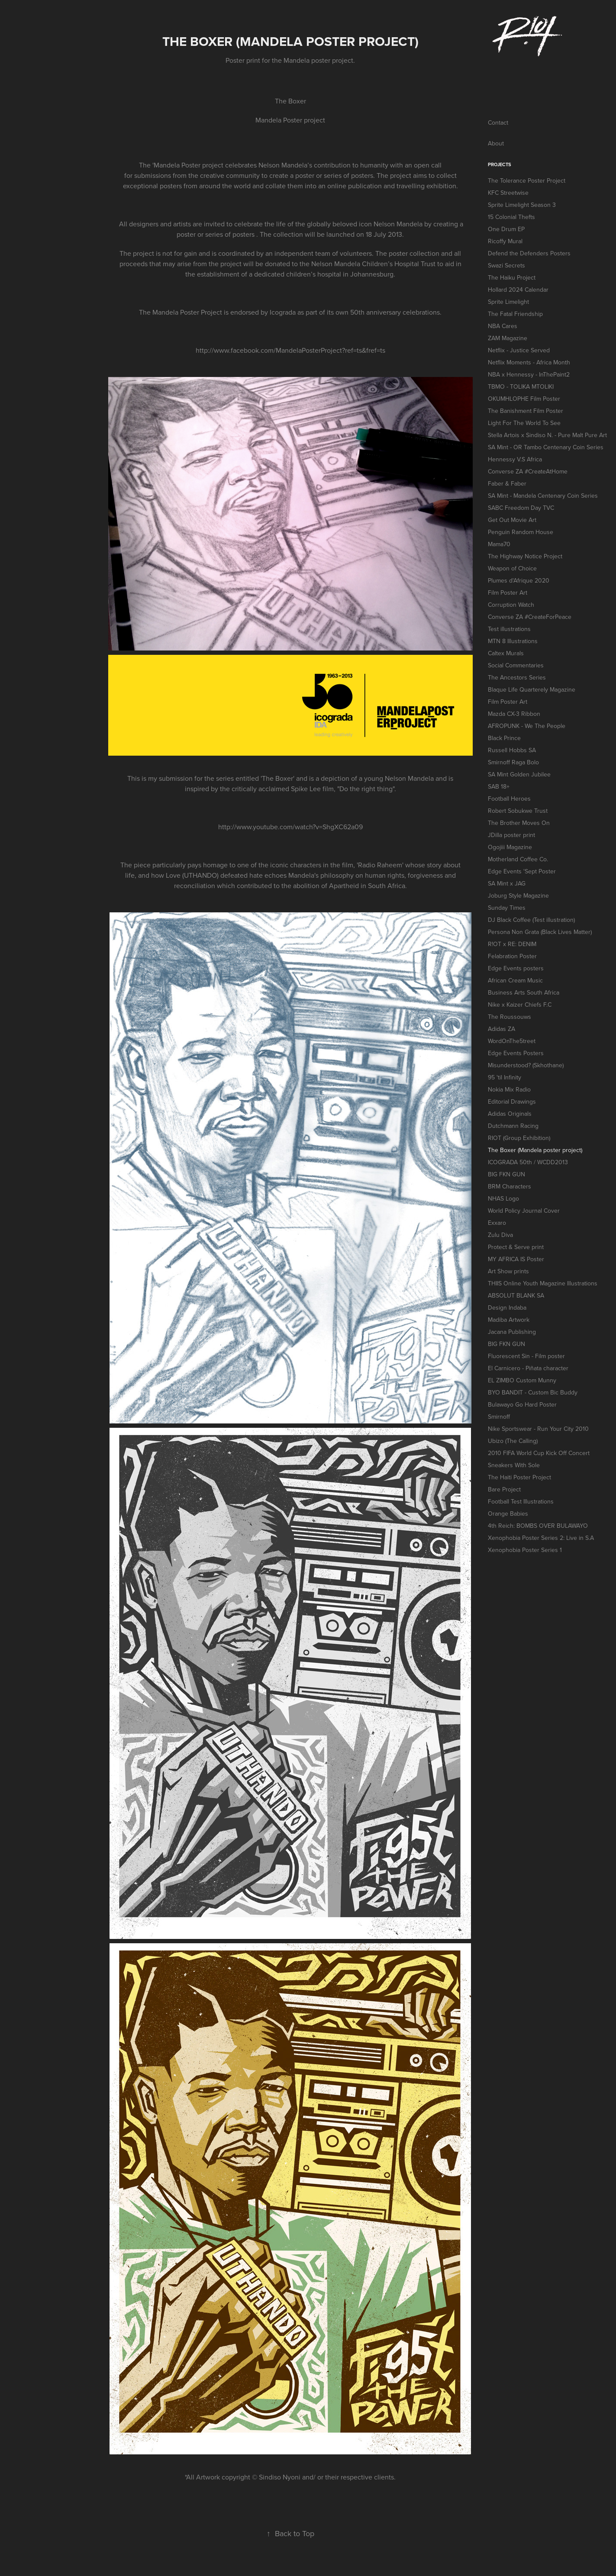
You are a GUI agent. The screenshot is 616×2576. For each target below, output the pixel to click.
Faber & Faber (507, 483)
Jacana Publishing (512, 1331)
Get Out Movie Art (512, 519)
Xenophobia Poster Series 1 (525, 1550)
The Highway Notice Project (525, 556)
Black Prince (504, 738)
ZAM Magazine (507, 338)
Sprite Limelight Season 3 (522, 204)
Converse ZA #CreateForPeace (529, 616)
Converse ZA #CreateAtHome (528, 471)
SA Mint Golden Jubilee (519, 774)
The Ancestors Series (517, 677)
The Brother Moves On (519, 822)
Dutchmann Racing (513, 1125)
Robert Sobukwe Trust (518, 810)
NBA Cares (502, 326)
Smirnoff (499, 1416)
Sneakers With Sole (514, 1465)
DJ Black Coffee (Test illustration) (531, 919)
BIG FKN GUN (506, 1174)
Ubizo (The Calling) (513, 1440)
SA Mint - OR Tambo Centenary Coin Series (545, 447)
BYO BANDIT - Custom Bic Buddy (532, 1392)
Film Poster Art (507, 592)
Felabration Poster (512, 956)
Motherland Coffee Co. (518, 859)
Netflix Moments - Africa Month (529, 362)
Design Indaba (507, 1307)
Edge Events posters (516, 968)
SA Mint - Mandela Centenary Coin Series (543, 495)
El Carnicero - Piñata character (528, 1368)
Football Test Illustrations (521, 1501)
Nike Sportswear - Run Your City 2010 (538, 1428)
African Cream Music (515, 980)
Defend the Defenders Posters (529, 253)
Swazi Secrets (506, 265)
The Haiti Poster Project (519, 1477)
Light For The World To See (524, 423)
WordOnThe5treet (511, 1041)
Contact (498, 122)
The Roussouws (509, 1016)
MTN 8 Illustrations (513, 641)
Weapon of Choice (512, 568)
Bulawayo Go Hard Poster (522, 1404)
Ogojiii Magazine (510, 847)
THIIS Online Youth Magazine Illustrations (542, 1283)
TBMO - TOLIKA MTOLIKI (521, 386)
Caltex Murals (506, 653)
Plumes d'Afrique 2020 (518, 580)
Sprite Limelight (508, 301)
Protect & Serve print (516, 1247)
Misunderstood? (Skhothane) (526, 1065)
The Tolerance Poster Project (526, 180)
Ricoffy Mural (505, 241)
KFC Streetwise (508, 192)
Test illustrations (509, 629)
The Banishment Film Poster (525, 410)
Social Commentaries (516, 665)
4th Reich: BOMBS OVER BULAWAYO (538, 1525)
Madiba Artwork (508, 1319)
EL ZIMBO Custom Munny (522, 1380)
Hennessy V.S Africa (515, 459)
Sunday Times (507, 907)
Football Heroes (509, 798)
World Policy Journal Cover (524, 1210)
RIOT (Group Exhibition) (519, 1137)
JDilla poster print (511, 835)
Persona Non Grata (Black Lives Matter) (540, 931)
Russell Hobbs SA (512, 750)
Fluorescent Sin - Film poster (526, 1356)
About (496, 143)
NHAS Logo (503, 1198)
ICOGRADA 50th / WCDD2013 (528, 1162)
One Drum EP (506, 229)
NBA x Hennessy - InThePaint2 (529, 374)
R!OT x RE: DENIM (512, 944)
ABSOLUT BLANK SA (516, 1295)
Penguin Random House (520, 532)
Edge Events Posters (516, 1053)
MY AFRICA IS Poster (516, 1259)
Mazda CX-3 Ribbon (514, 713)
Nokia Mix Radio (509, 1089)
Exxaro (497, 1222)
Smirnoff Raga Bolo (513, 762)
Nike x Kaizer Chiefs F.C (519, 1004)
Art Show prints (508, 1271)
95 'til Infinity (504, 1077)
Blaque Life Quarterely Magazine (531, 689)
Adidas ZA (501, 1028)
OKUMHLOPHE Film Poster (524, 398)
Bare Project (504, 1489)
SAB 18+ (499, 786)
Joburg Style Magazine (518, 895)
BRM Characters (509, 1186)
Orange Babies (508, 1513)
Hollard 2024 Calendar (518, 289)
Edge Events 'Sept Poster (522, 871)
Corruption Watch (511, 604)
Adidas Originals (510, 1113)
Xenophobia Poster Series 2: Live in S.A (541, 1537)
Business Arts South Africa (523, 992)
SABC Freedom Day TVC (521, 507)
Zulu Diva (500, 1234)
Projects (499, 164)
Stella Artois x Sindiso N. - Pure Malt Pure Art (547, 435)
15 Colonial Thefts (511, 217)
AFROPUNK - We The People (526, 725)
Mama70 (499, 544)
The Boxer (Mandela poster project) (535, 1150)
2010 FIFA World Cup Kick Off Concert (539, 1453)
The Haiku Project (511, 277)
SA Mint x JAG (507, 883)
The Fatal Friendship (515, 313)
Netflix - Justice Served (519, 350)
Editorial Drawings (512, 1101)
